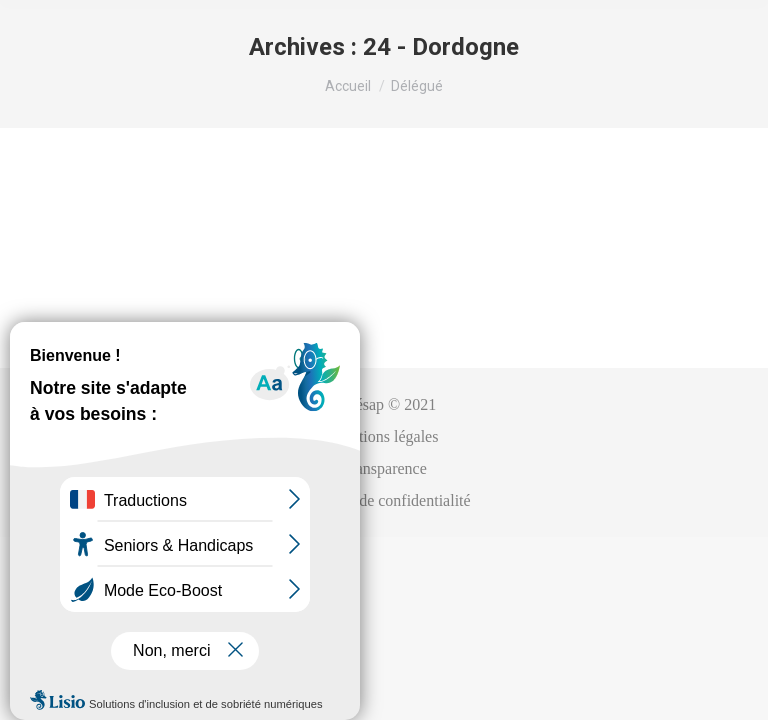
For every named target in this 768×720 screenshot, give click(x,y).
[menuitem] (384, 405)
